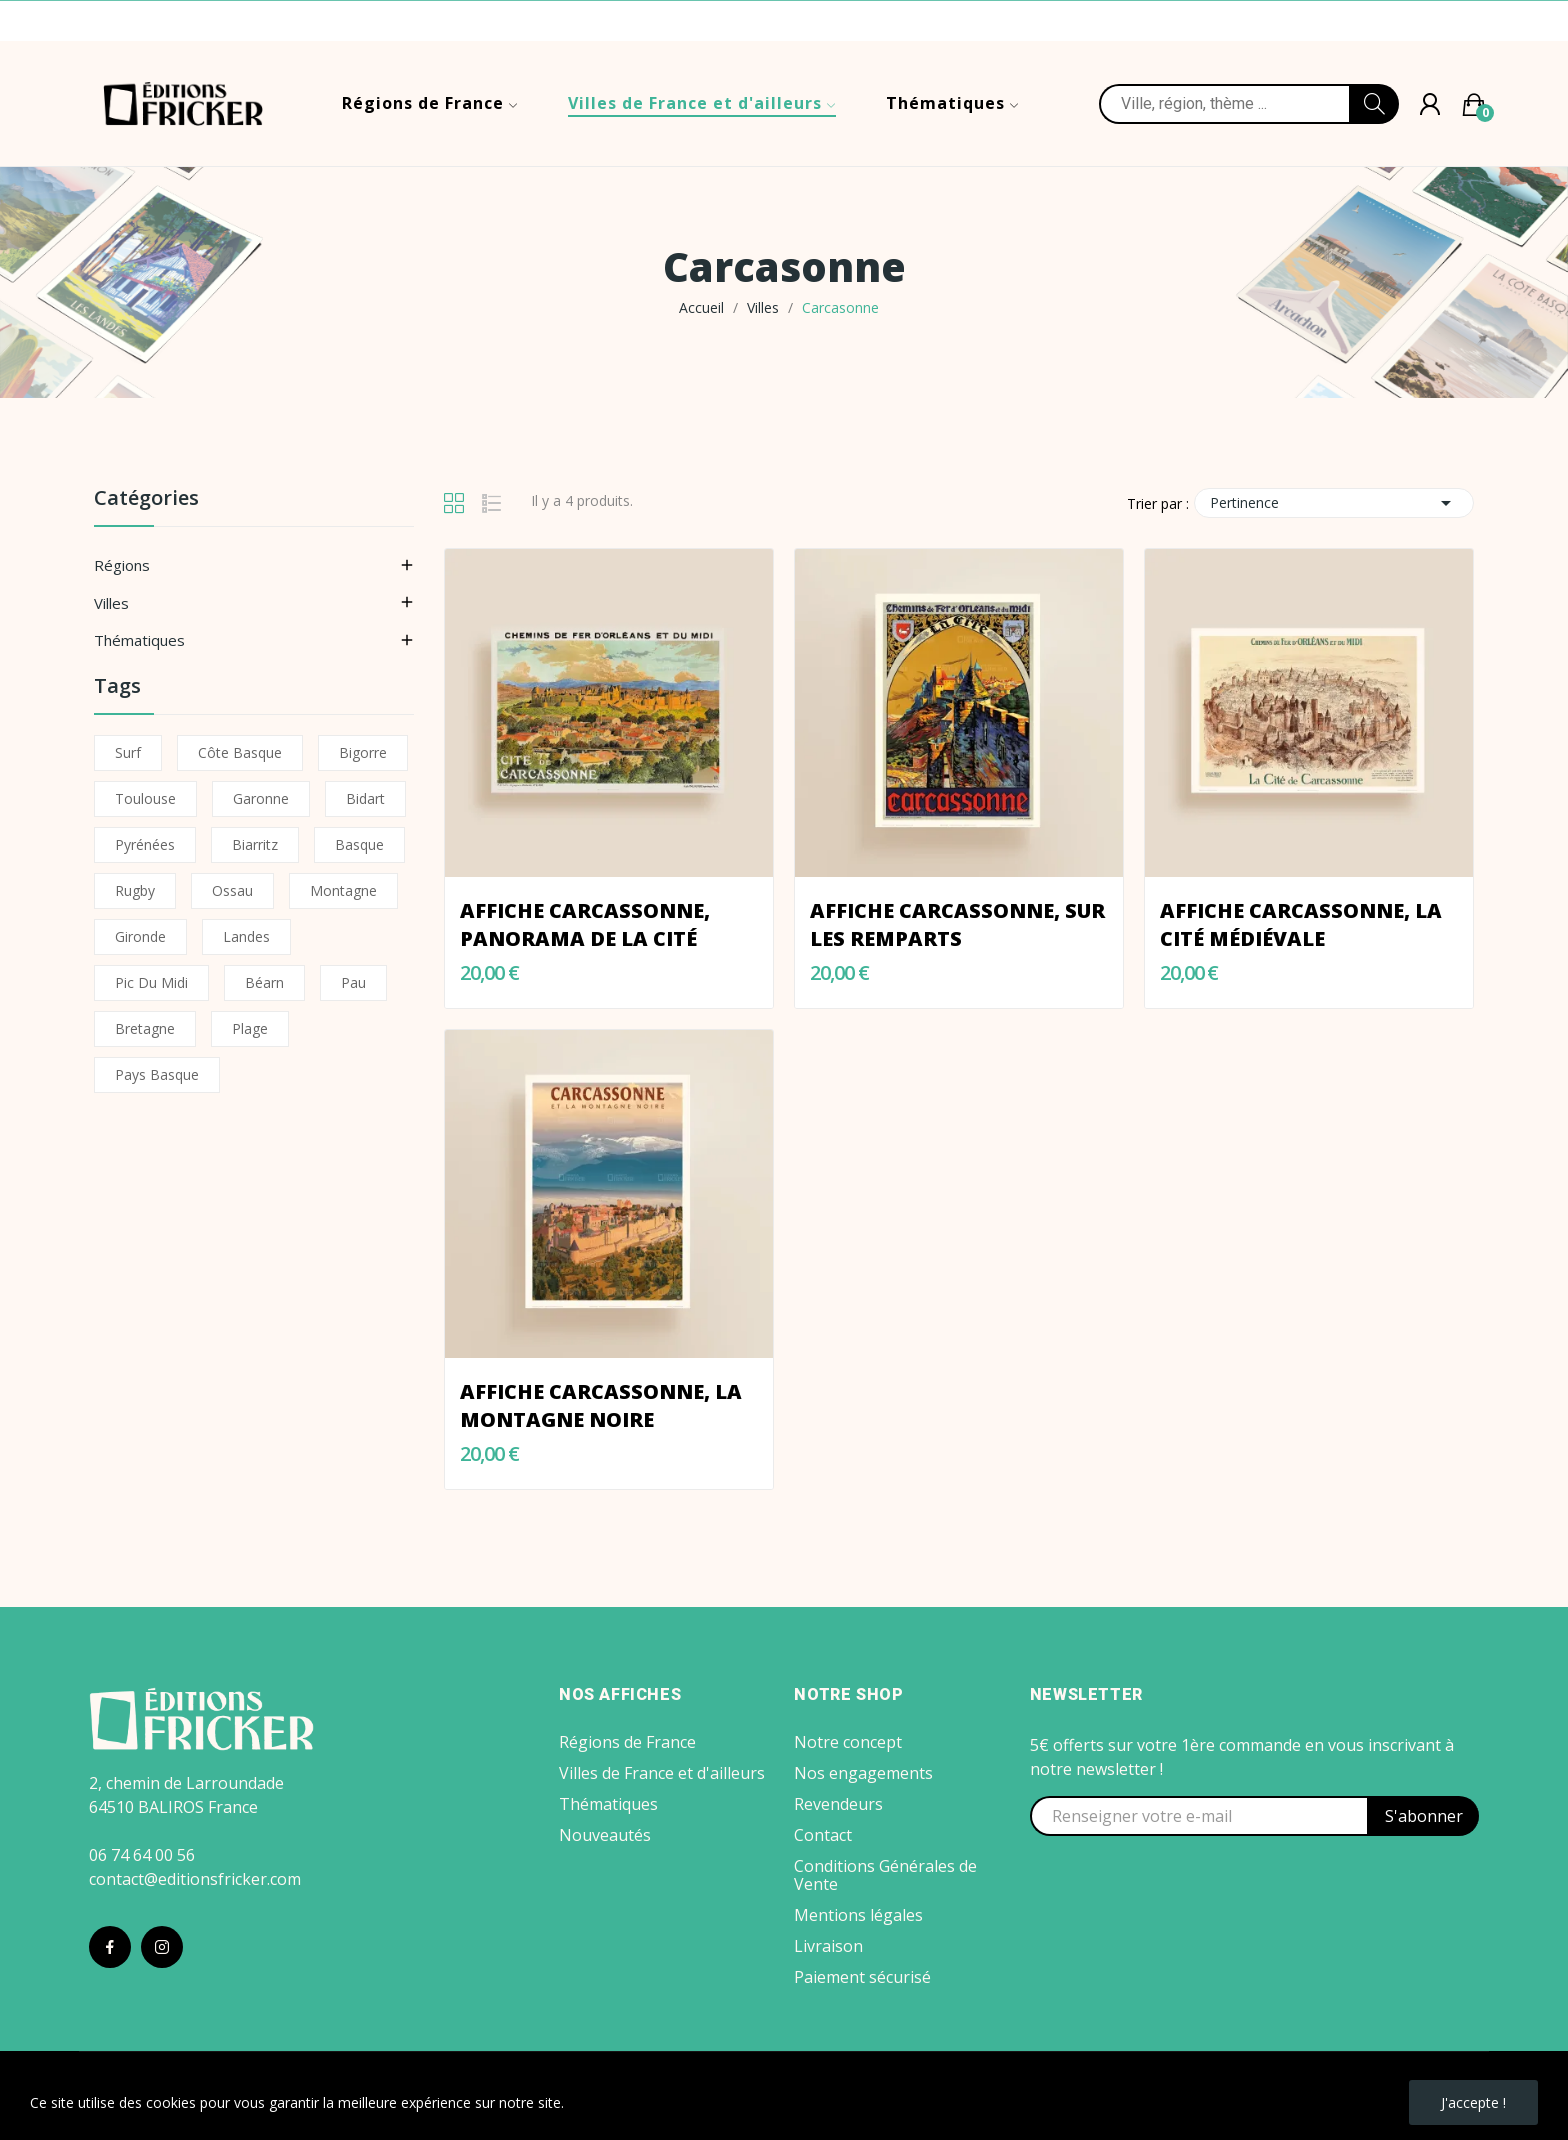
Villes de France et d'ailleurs (662, 1773)
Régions (122, 565)
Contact (823, 1835)
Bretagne (145, 1028)
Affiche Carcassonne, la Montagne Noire (601, 1405)
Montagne (343, 890)
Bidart (365, 798)
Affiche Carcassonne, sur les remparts (957, 924)
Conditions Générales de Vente (885, 1875)
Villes (111, 603)
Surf (128, 752)
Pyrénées (145, 844)
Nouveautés (605, 1835)
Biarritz (255, 844)
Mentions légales (858, 1915)
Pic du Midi (151, 982)
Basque (359, 844)
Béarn (264, 982)
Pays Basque (157, 1074)
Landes (246, 936)
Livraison (828, 1946)
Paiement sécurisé (862, 1977)
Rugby (135, 890)
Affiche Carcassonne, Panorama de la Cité (585, 924)
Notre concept (848, 1742)
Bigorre (363, 752)
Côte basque (240, 752)
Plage (250, 1028)
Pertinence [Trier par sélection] (1334, 503)
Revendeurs (838, 1804)
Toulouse (145, 798)
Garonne (261, 798)
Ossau (232, 890)
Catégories (146, 499)
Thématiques (139, 640)
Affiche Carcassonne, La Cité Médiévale (1301, 924)
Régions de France (627, 1742)
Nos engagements (863, 1773)
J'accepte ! (1473, 2102)
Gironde (140, 936)
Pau (353, 982)
